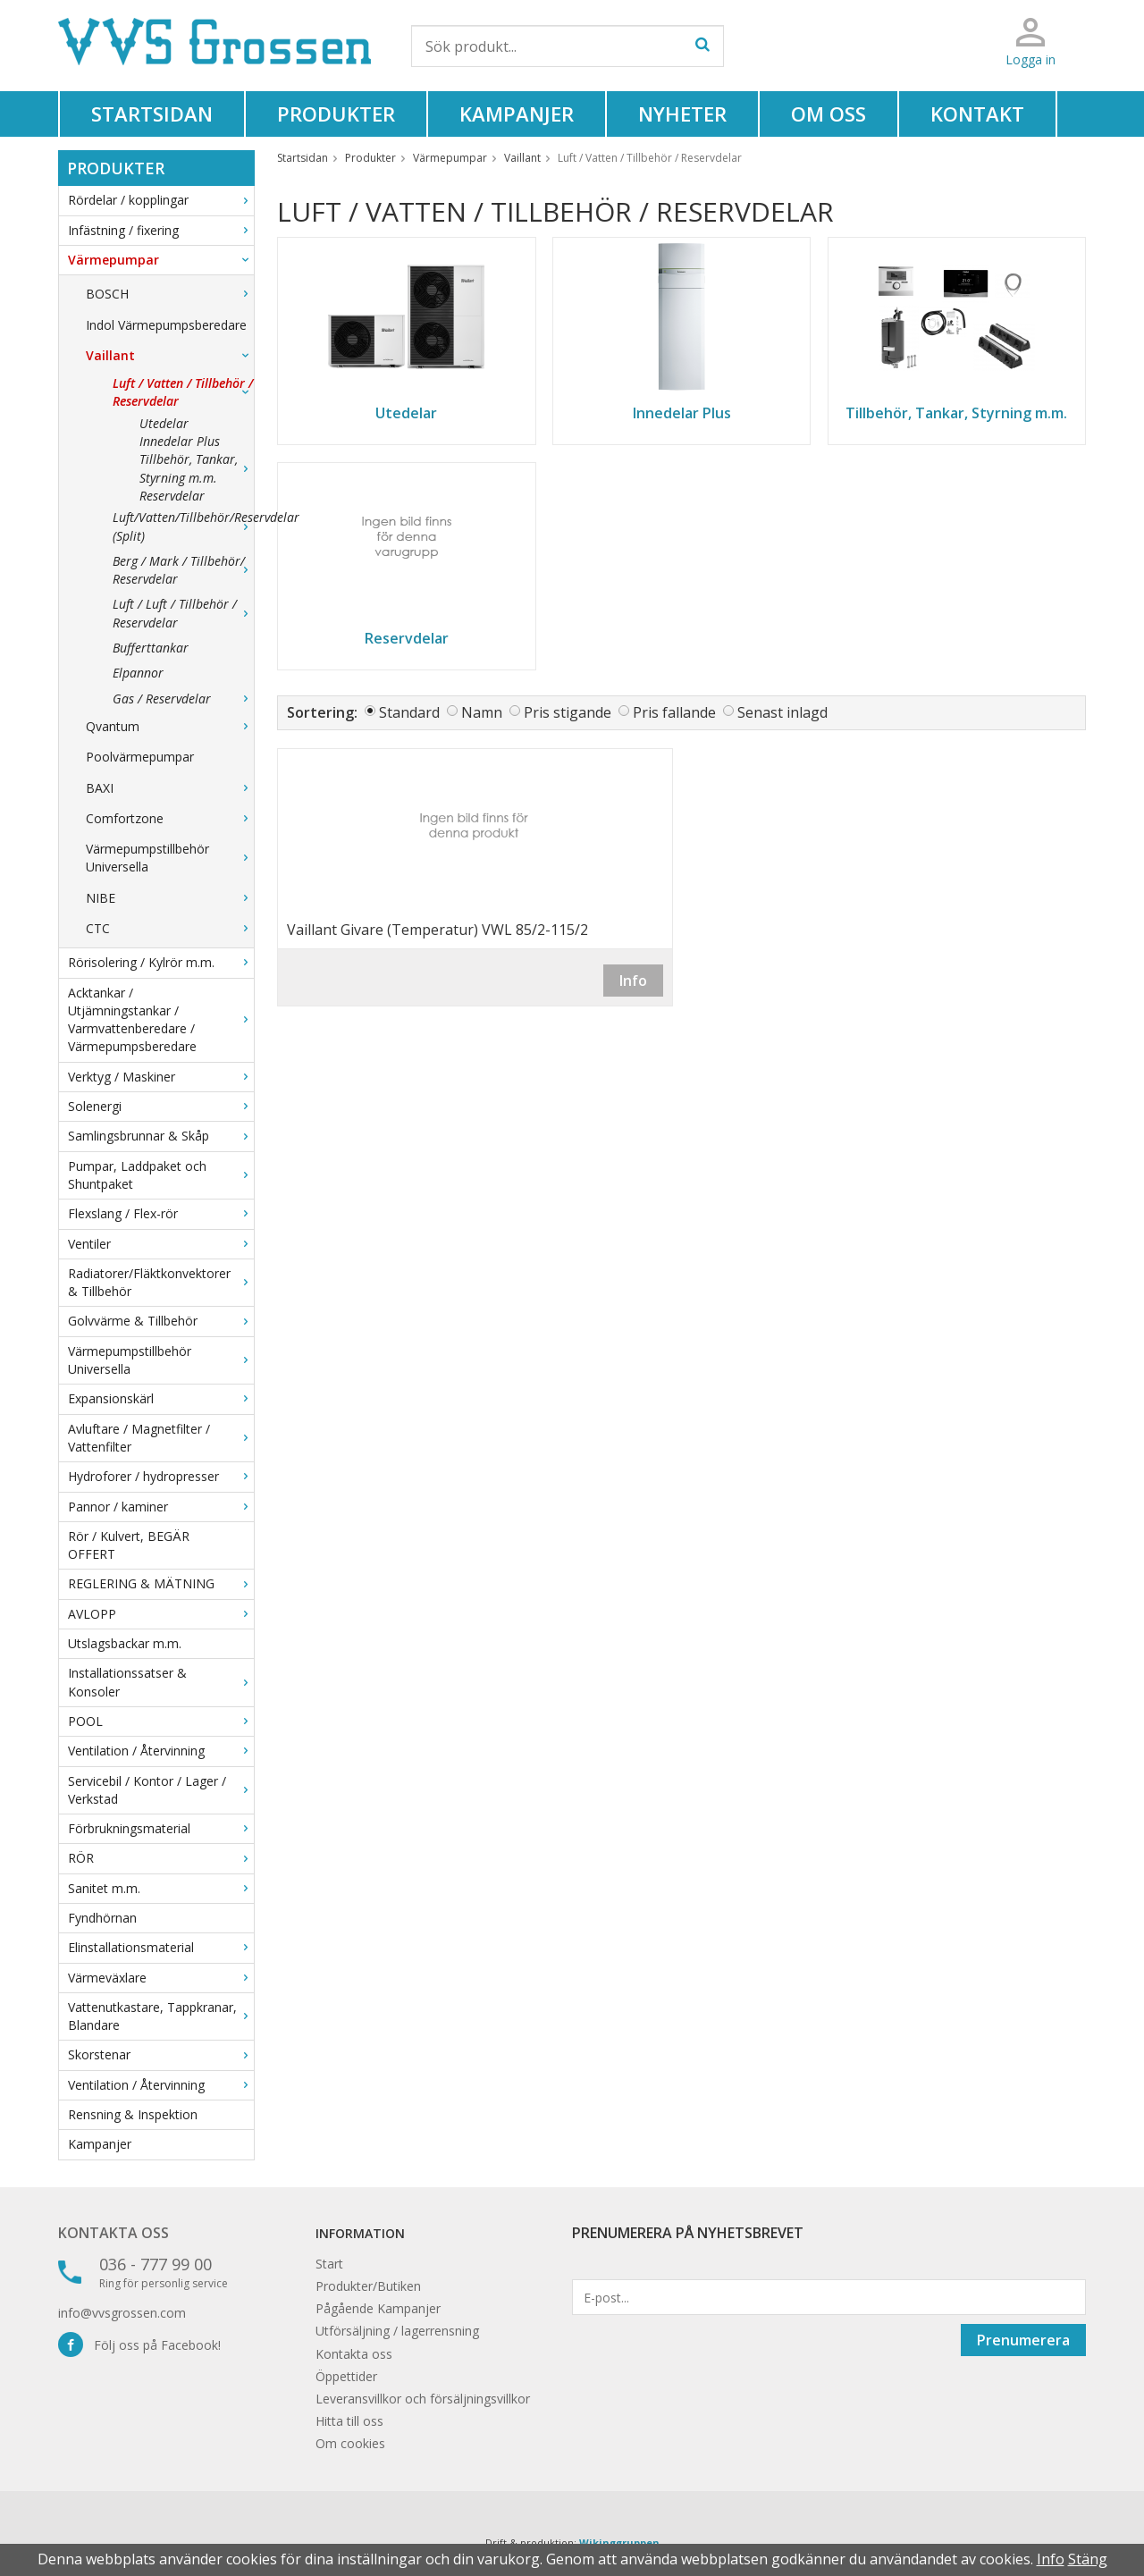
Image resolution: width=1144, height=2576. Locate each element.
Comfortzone (170, 818)
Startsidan (152, 113)
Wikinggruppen (619, 2542)
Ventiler (161, 1243)
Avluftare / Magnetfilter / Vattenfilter (161, 1437)
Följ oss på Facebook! (139, 2344)
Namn (481, 712)
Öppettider (346, 2376)
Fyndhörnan (102, 1917)
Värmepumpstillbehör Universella (170, 857)
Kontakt (977, 113)
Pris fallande (674, 712)
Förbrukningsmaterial (161, 1828)
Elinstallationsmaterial (161, 1947)
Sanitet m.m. (161, 1888)
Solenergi (161, 1106)
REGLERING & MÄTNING (161, 1583)
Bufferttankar (151, 647)
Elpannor (138, 672)
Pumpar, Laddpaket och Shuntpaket (161, 1175)
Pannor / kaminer (161, 1506)
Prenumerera (1023, 2340)
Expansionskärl (161, 1398)
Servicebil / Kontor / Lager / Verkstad (161, 1789)
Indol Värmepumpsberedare (166, 324)
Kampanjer (516, 113)
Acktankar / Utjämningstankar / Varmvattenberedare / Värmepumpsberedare (161, 1020)
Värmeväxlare (161, 1977)
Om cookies (350, 2443)
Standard (409, 712)
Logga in (1030, 59)
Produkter (336, 113)
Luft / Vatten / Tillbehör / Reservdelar (183, 392)
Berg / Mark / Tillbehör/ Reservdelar (183, 569)
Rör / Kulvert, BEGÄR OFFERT (128, 1545)
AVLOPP (161, 1613)
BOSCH (170, 293)
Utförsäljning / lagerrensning (397, 2330)
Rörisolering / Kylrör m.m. (161, 962)
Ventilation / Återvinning (161, 1750)
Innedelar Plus (179, 441)
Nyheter (682, 113)
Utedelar (164, 423)
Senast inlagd (782, 712)
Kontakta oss (113, 2233)
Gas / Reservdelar (183, 698)
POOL (161, 1721)
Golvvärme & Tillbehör (161, 1320)
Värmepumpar (161, 259)
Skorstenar (161, 2054)
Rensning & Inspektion (133, 2114)
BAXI (170, 787)
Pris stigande (567, 712)
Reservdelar (172, 495)
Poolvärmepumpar (140, 756)
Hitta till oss (349, 2420)
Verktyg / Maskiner (161, 1076)
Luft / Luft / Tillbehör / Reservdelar (183, 612)
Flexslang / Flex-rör (161, 1213)
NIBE (170, 897)
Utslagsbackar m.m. (124, 1643)
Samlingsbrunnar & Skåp (161, 1135)
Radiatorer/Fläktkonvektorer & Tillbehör (161, 1282)
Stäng (1087, 2559)
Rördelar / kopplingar (161, 199)
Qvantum (170, 726)
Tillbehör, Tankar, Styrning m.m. (196, 467)
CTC (170, 928)
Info (633, 980)
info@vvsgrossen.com (122, 2312)
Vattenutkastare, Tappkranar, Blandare (161, 2016)
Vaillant (170, 355)
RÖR (161, 1857)
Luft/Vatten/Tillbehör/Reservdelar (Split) (183, 526)
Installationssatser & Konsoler (161, 1681)
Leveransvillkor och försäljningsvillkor (422, 2398)
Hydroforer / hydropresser (161, 1476)
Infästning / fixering (161, 230)
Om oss (828, 113)
